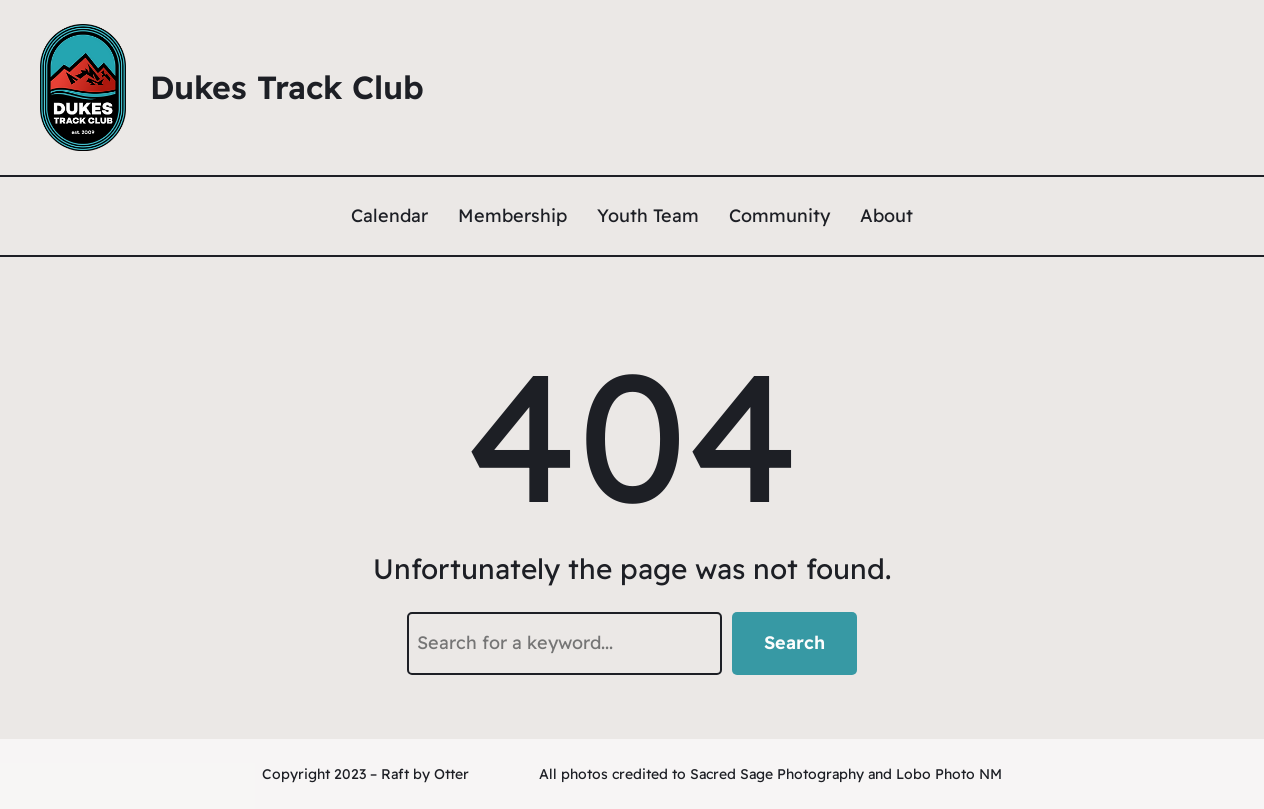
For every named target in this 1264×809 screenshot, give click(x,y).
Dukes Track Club (287, 87)
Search (794, 642)
